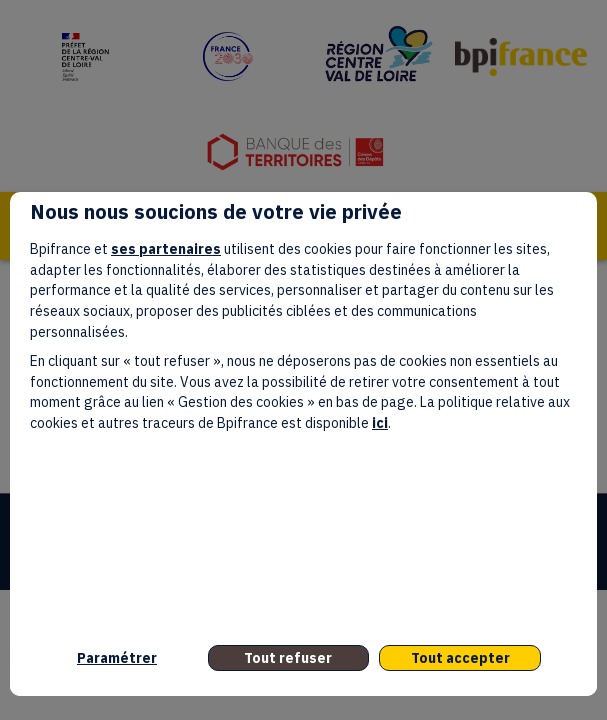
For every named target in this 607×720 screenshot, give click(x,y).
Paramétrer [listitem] (117, 658)
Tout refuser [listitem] (288, 658)
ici (380, 423)
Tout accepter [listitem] (460, 658)
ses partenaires (166, 249)
